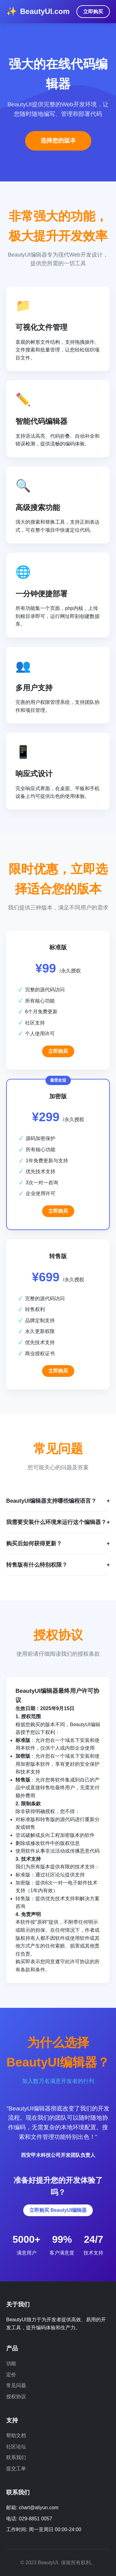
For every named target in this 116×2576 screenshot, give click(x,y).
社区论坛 (16, 2446)
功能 (11, 2363)
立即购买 (93, 11)
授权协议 (16, 2396)
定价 (11, 2374)
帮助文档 (16, 2435)
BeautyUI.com (45, 11)
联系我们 (16, 2457)
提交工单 (16, 2468)
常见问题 (16, 2385)
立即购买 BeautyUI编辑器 (58, 2210)
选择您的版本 (58, 140)
